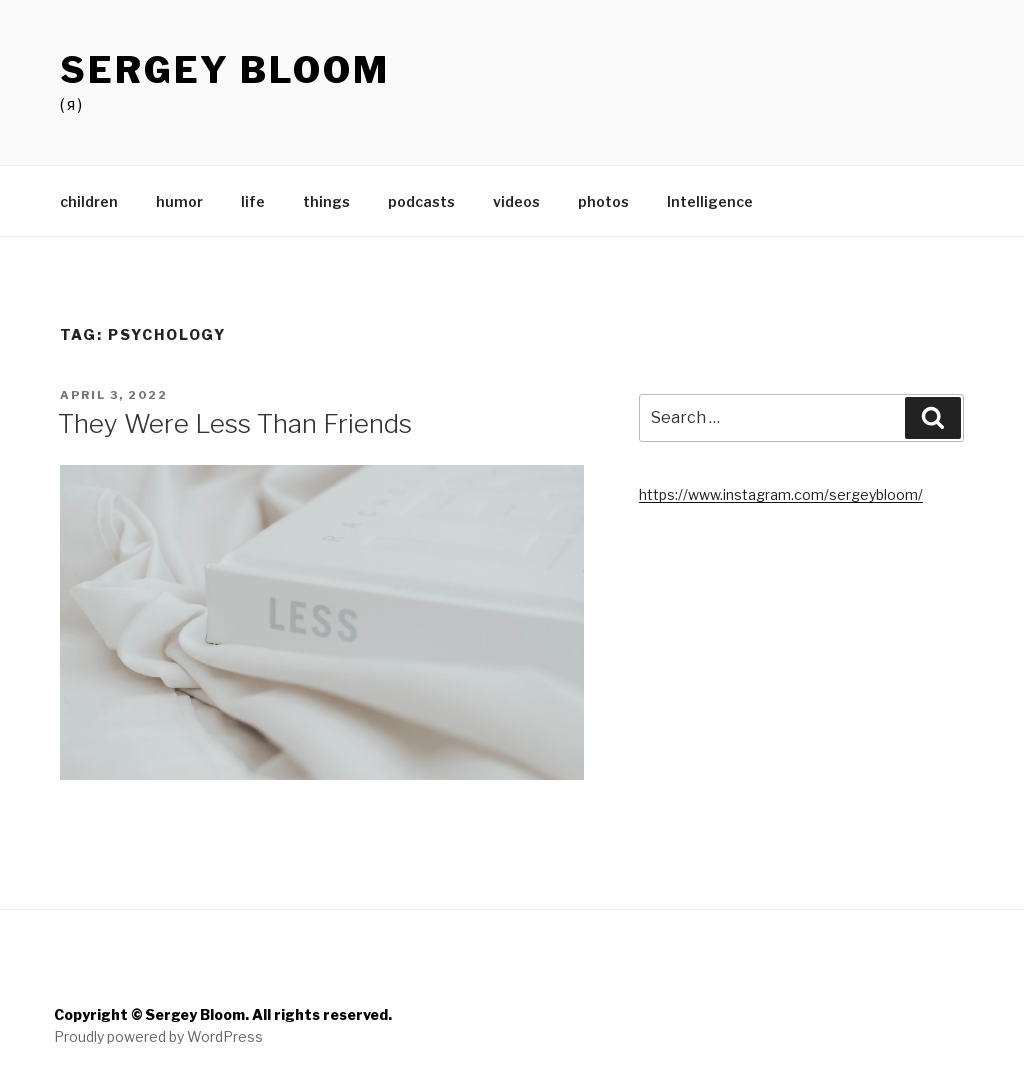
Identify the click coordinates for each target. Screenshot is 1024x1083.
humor (179, 201)
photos (603, 201)
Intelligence (710, 201)
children (89, 201)
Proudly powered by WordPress (158, 1036)
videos (516, 201)
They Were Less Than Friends (235, 423)
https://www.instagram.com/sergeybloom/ (781, 494)
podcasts (421, 201)
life (253, 201)
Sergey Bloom (225, 70)
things (326, 201)
